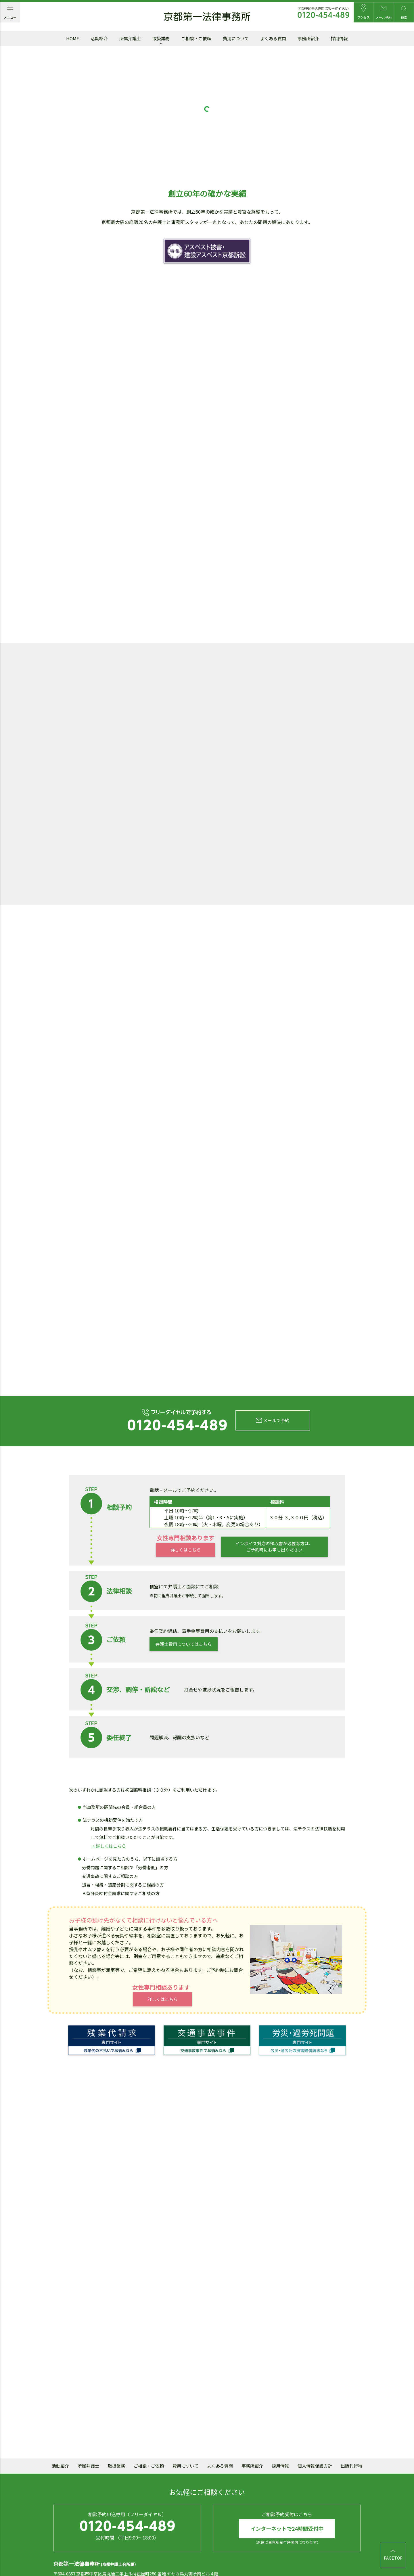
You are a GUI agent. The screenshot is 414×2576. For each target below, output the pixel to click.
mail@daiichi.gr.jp (162, 2547)
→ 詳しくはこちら (108, 1810)
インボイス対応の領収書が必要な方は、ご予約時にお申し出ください (274, 1511)
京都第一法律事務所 (207, 16)
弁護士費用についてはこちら (184, 1608)
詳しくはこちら (185, 1514)
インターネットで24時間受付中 (286, 2493)
